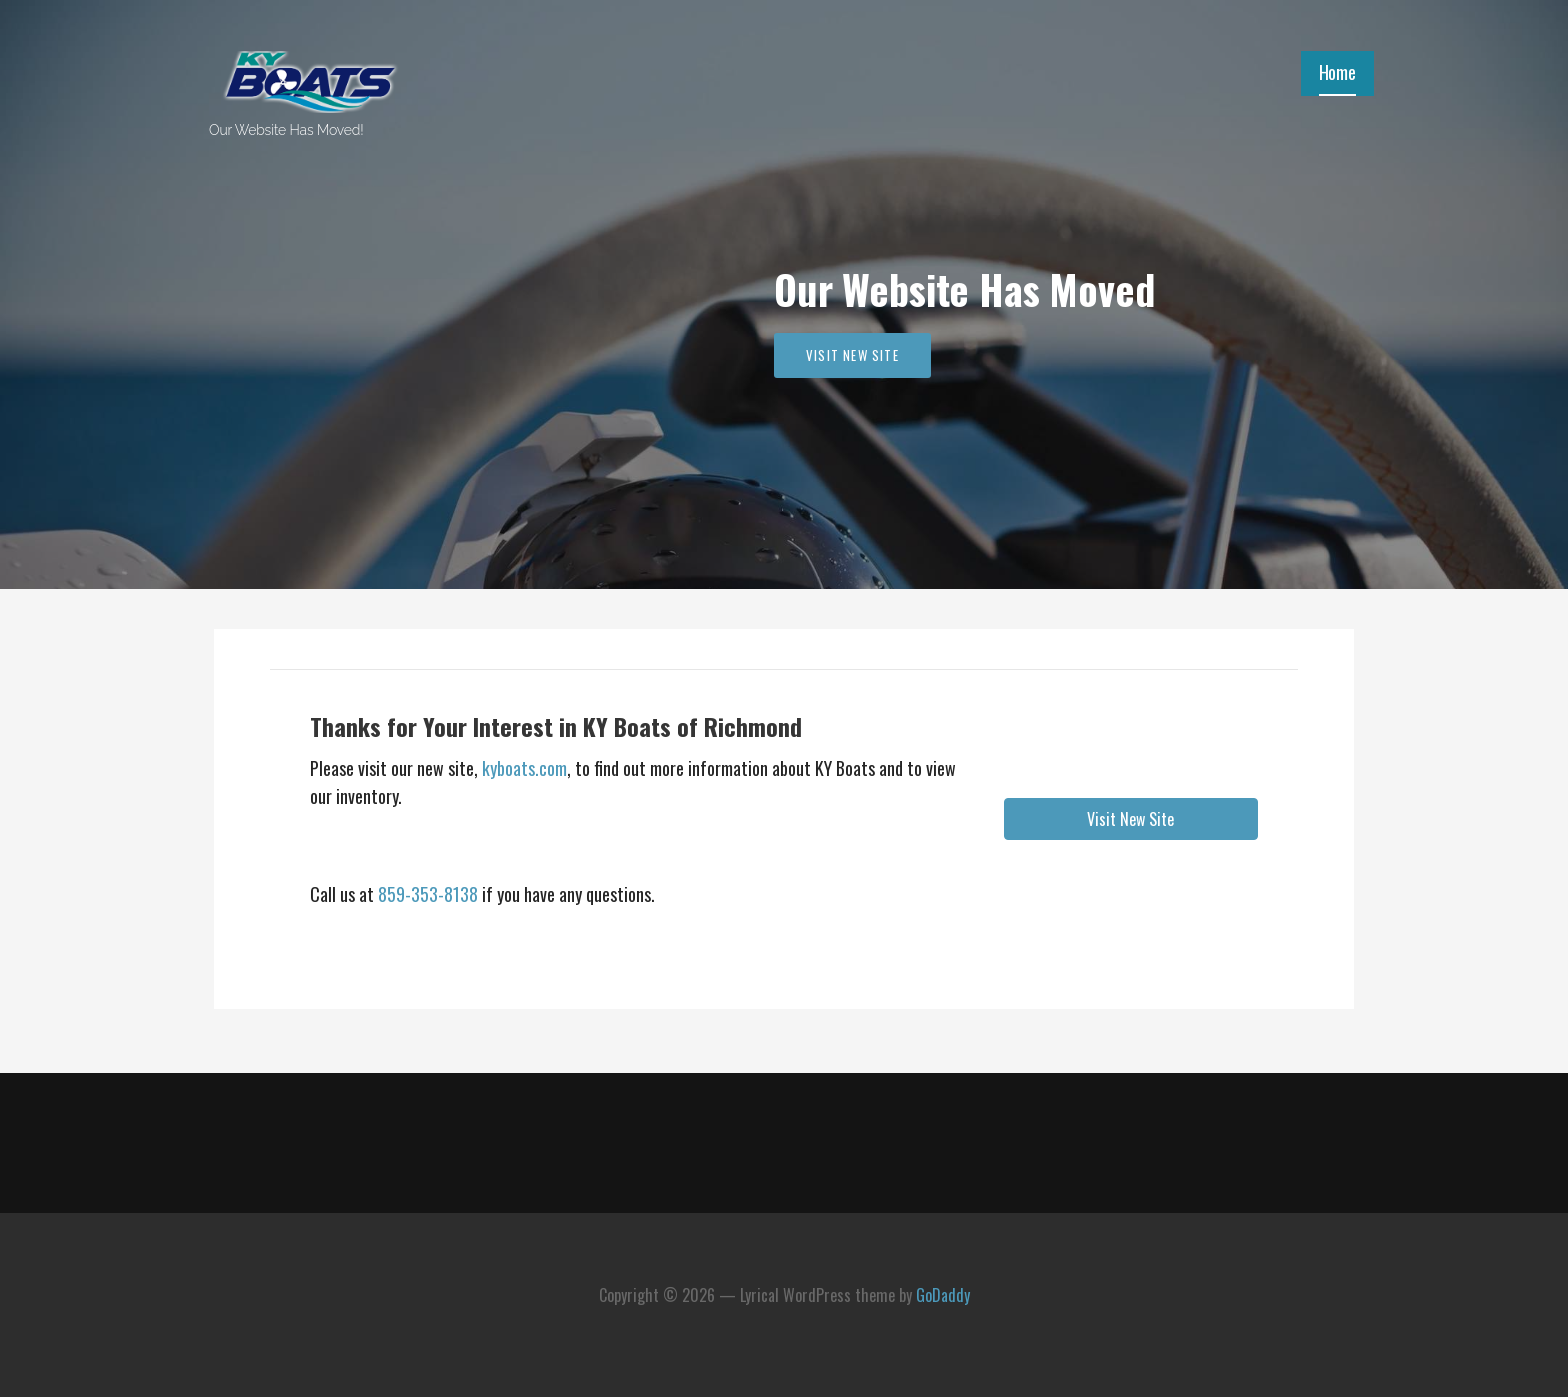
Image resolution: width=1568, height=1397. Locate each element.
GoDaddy (943, 1295)
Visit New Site (852, 355)
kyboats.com (522, 768)
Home (1337, 72)
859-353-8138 (428, 894)
